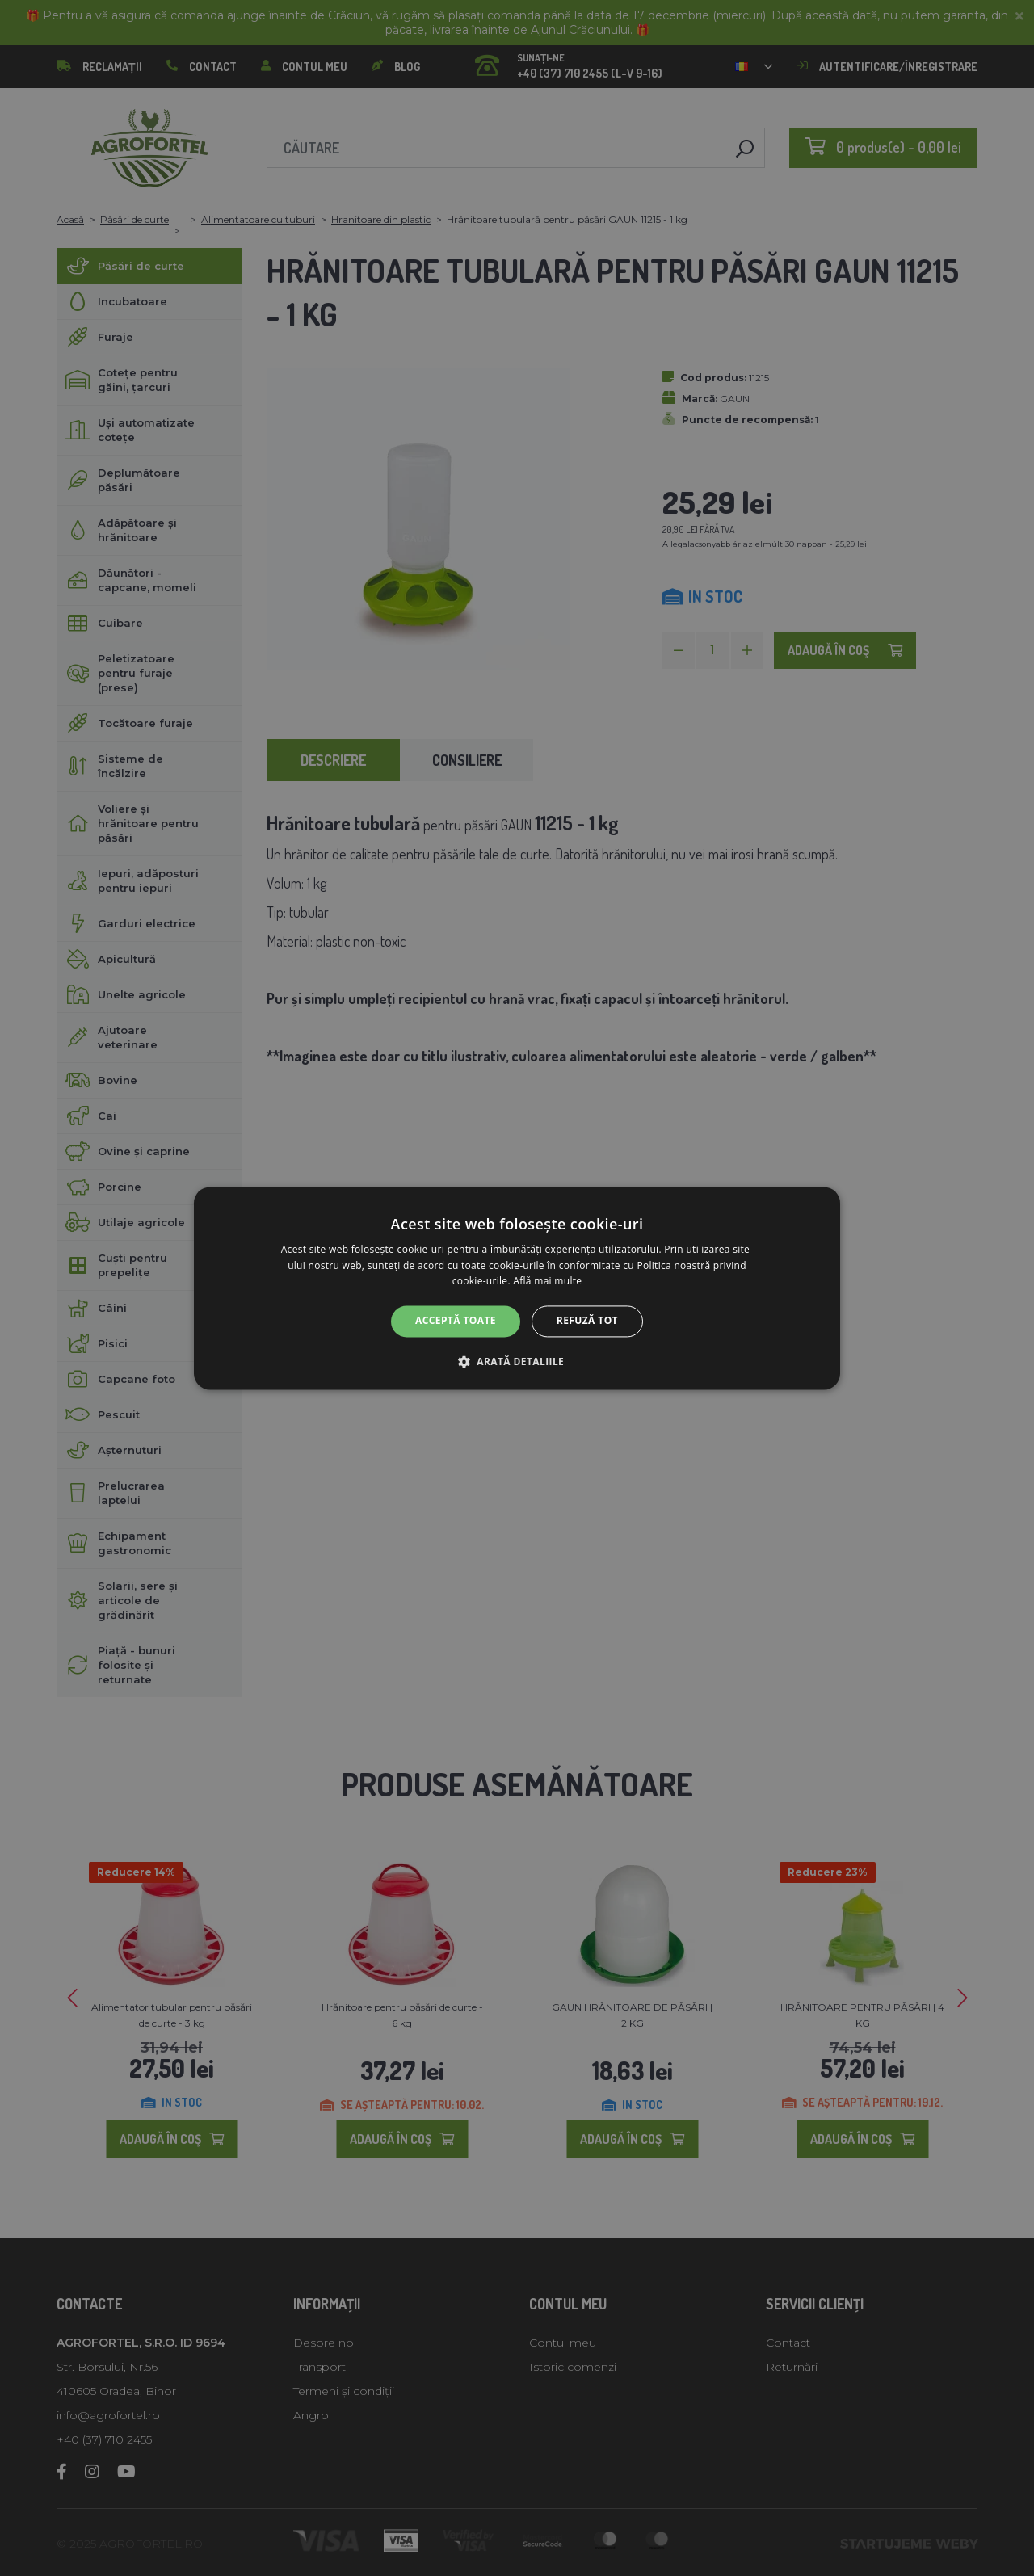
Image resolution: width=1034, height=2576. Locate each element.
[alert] (517, 1288)
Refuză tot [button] (587, 1321)
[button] (517, 1361)
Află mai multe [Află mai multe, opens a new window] (547, 1281)
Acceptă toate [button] (455, 1321)
